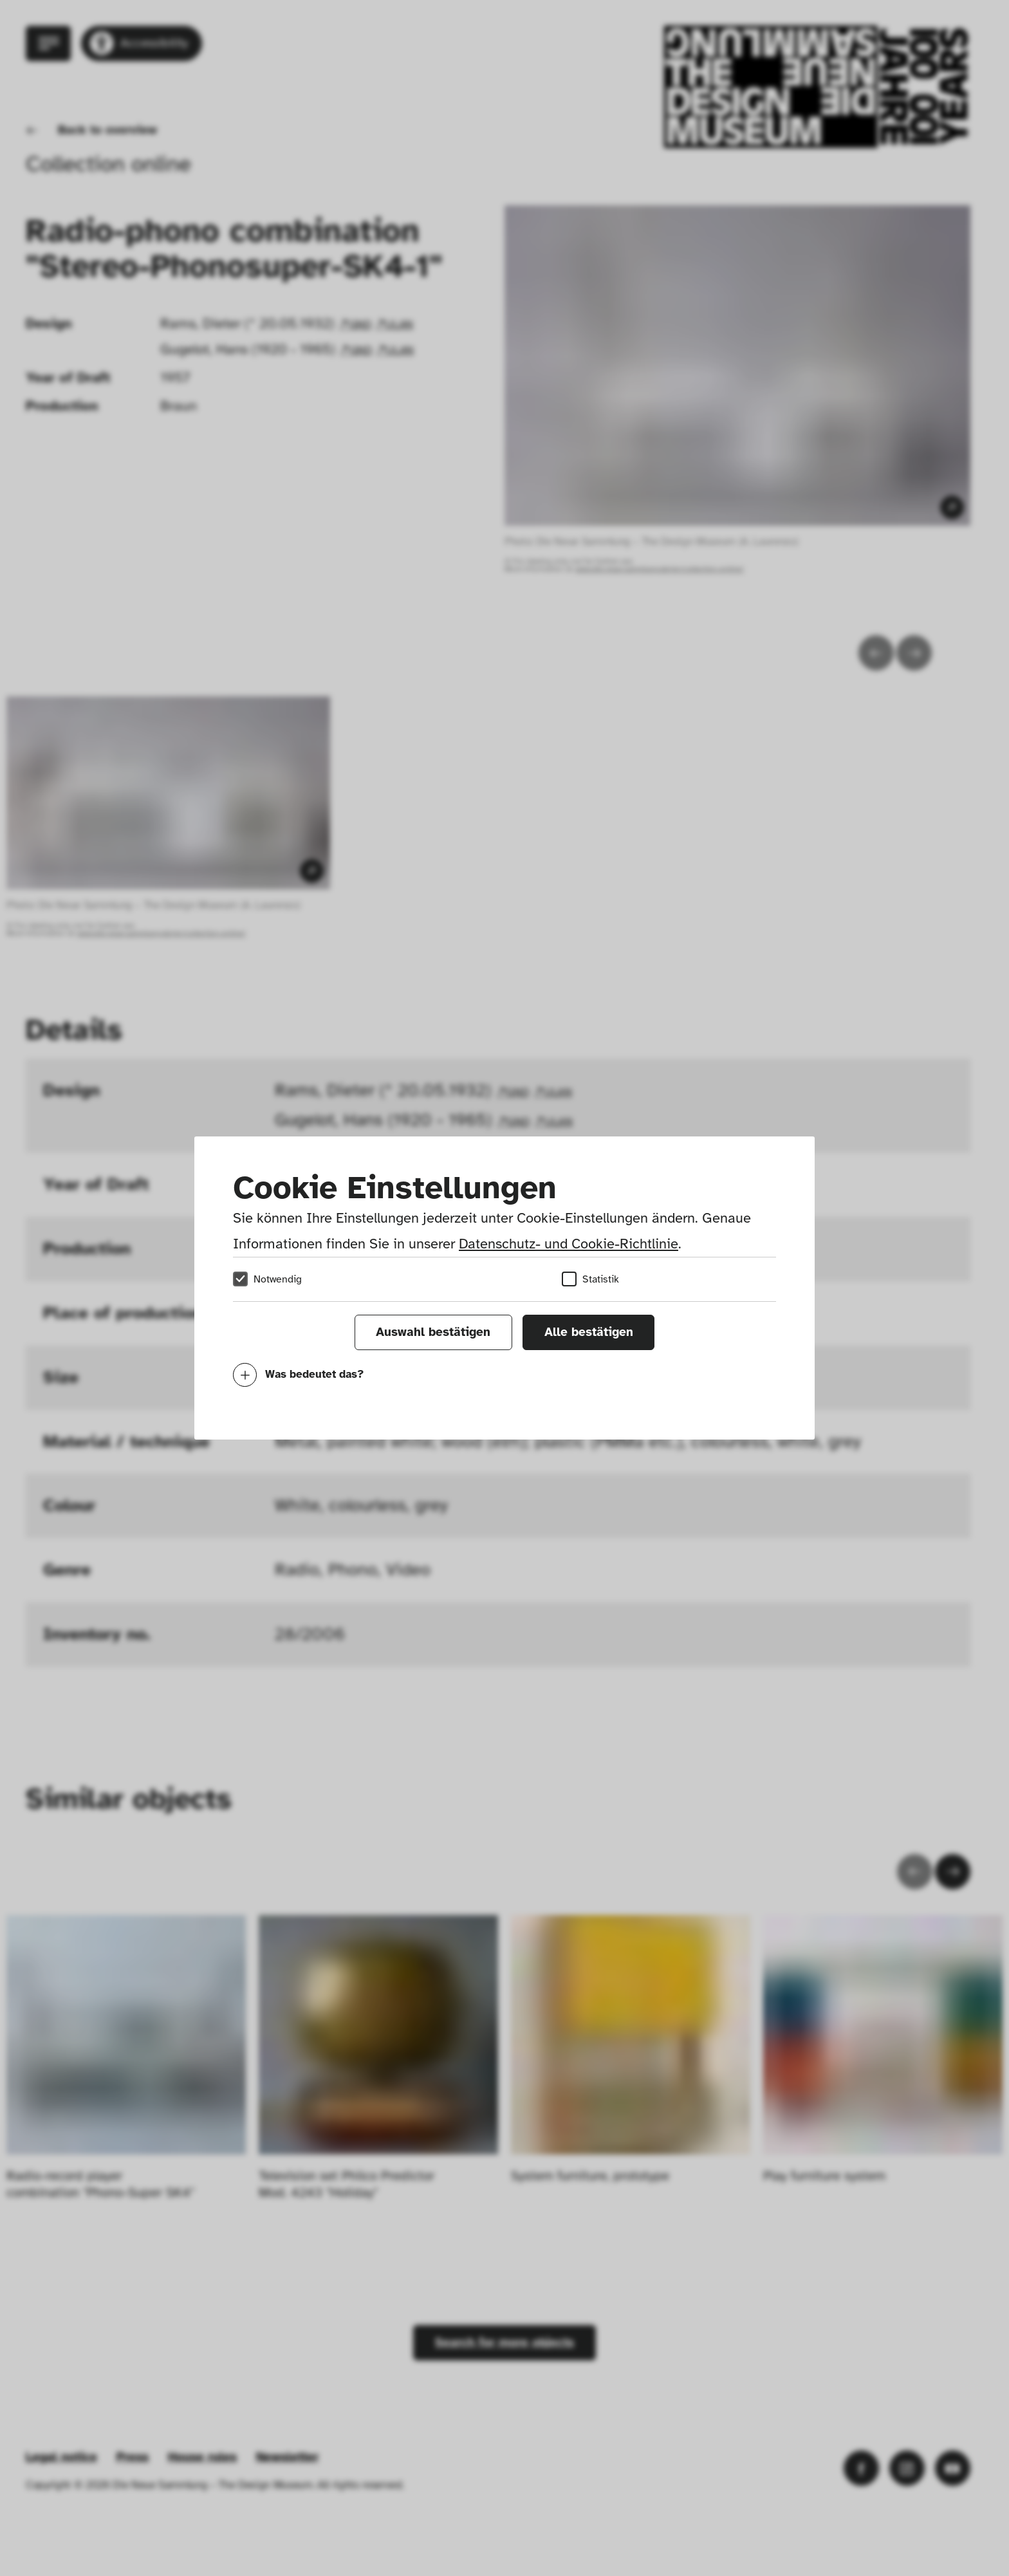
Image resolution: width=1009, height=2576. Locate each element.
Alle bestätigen (588, 1332)
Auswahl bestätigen (433, 1332)
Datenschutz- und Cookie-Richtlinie (568, 1243)
